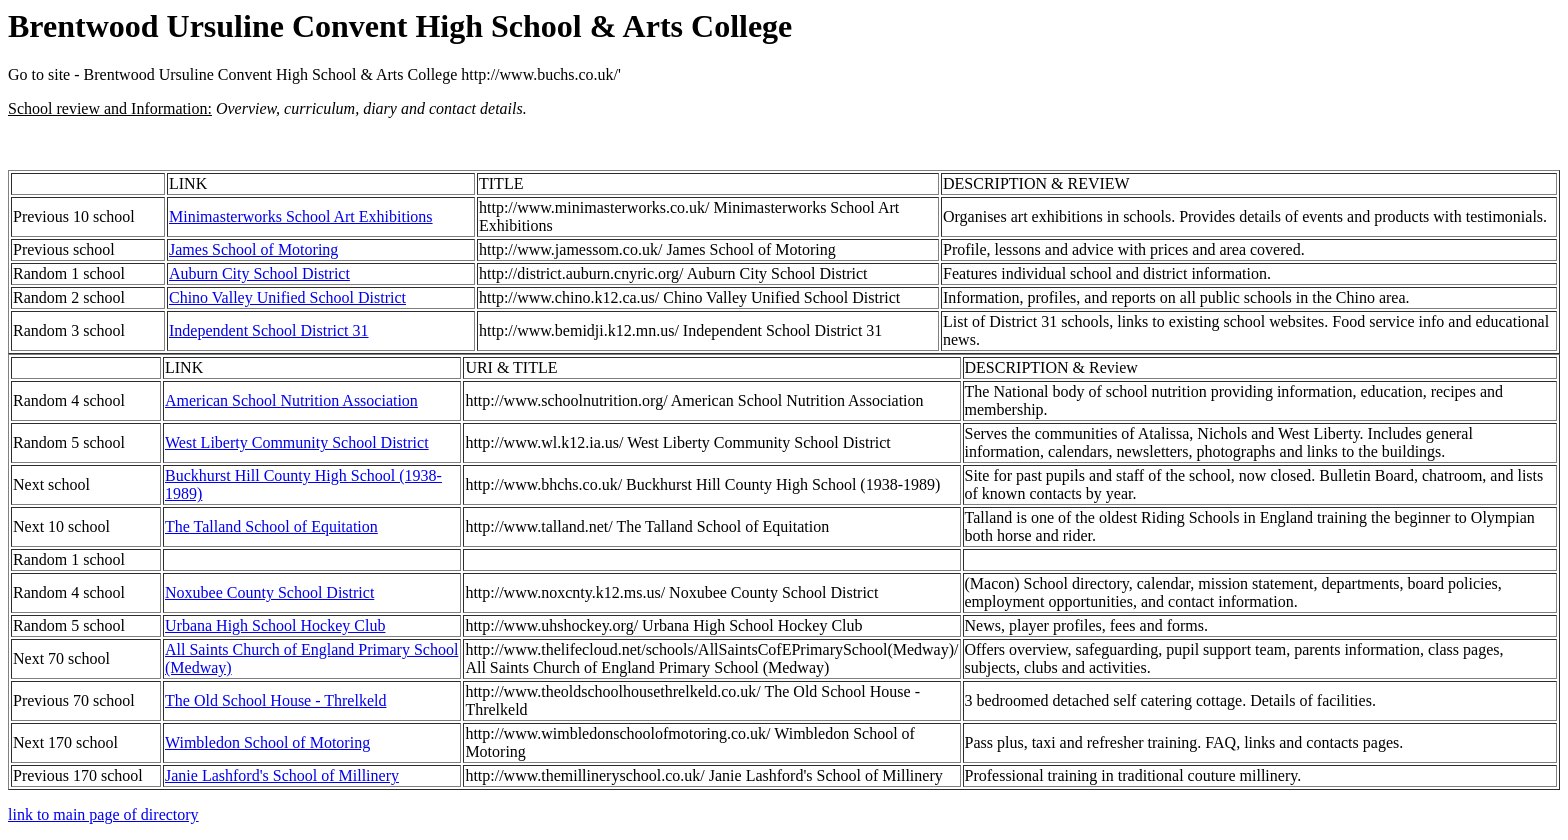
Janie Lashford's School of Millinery (282, 775)
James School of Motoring (253, 249)
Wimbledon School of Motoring (267, 742)
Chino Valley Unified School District (287, 297)
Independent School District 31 (269, 330)
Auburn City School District (259, 273)
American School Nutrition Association (291, 400)
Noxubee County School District (269, 592)
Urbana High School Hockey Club (275, 625)
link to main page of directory (103, 814)
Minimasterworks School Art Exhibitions (301, 216)
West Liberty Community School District (297, 442)
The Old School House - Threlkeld (275, 700)
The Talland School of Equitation (271, 526)
